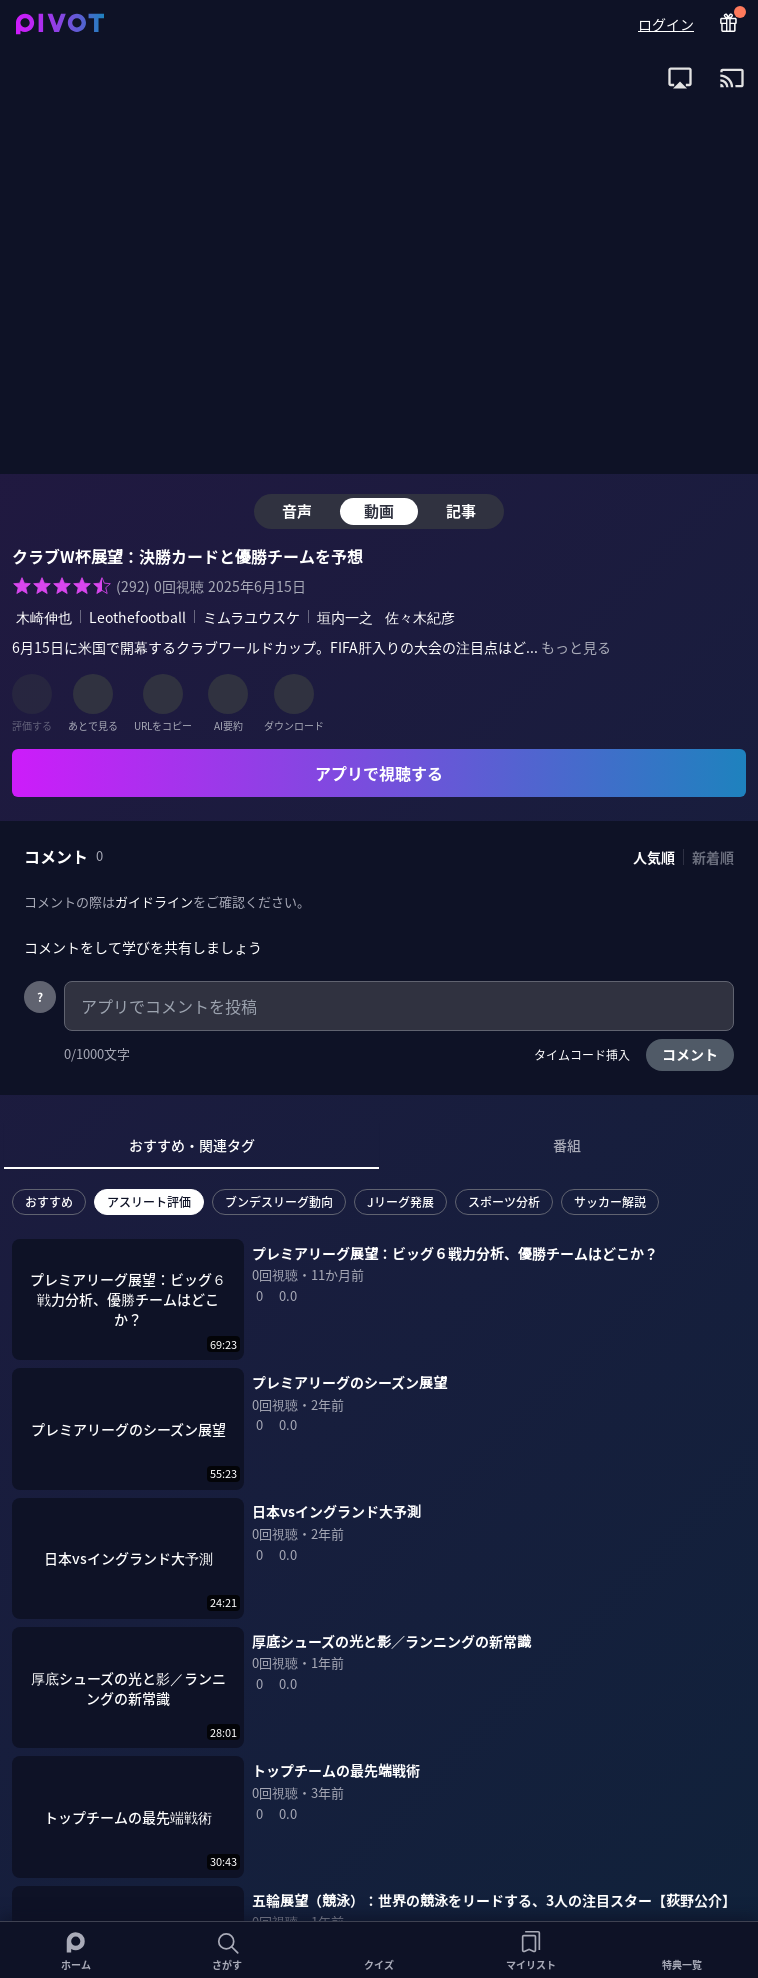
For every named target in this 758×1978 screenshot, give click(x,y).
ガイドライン (154, 901)
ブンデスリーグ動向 (279, 1201)
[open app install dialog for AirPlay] (680, 78)
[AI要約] (228, 694)
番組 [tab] (567, 1145)
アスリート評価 (149, 1201)
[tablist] (379, 1146)
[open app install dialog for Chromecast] (732, 78)
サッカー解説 (610, 1201)
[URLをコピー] (163, 694)
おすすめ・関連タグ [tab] (192, 1145)
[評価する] (32, 694)
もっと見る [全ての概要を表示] (576, 647)
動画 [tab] (379, 510)
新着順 (713, 857)
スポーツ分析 (504, 1201)
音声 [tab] (297, 510)
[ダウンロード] (294, 694)
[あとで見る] (93, 694)
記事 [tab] (461, 510)
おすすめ (49, 1201)
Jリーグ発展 (400, 1201)
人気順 (654, 857)
